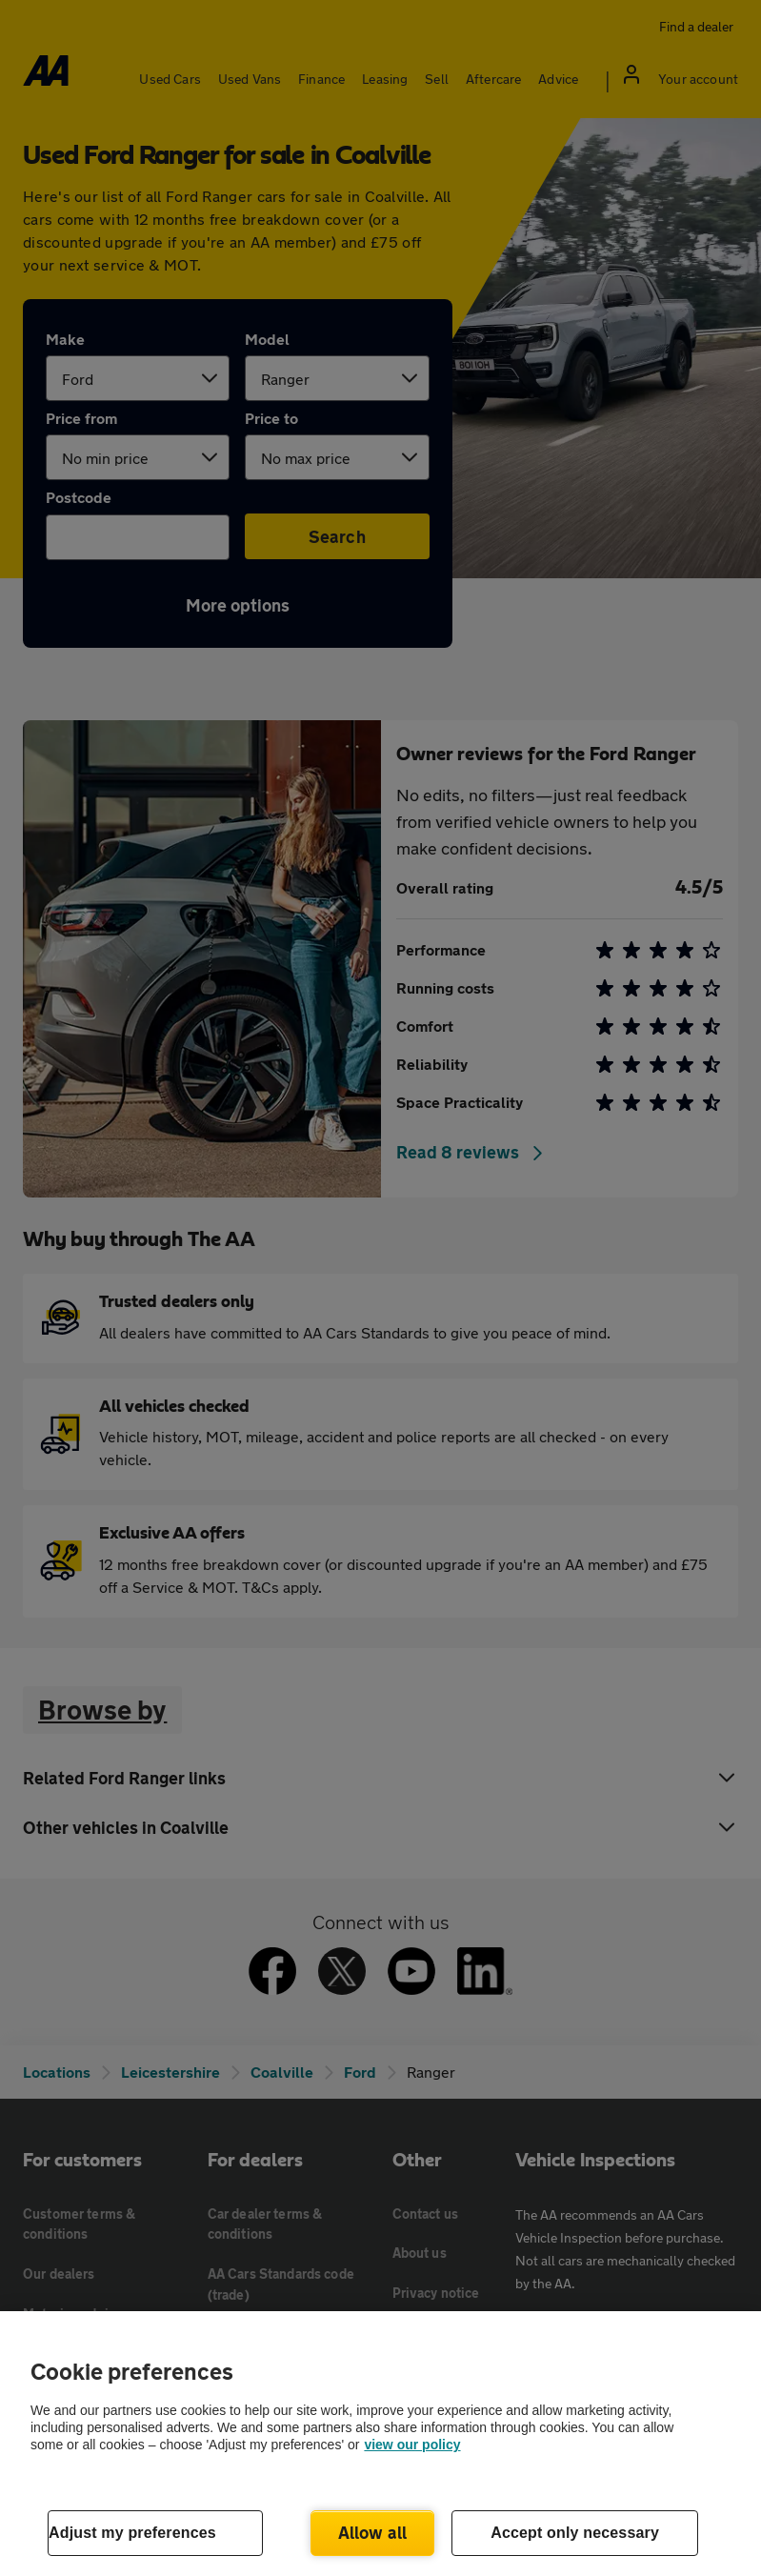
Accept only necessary (575, 2533)
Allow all (373, 2532)
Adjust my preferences (132, 2533)
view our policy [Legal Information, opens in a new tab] (412, 2444)
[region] (380, 2443)
